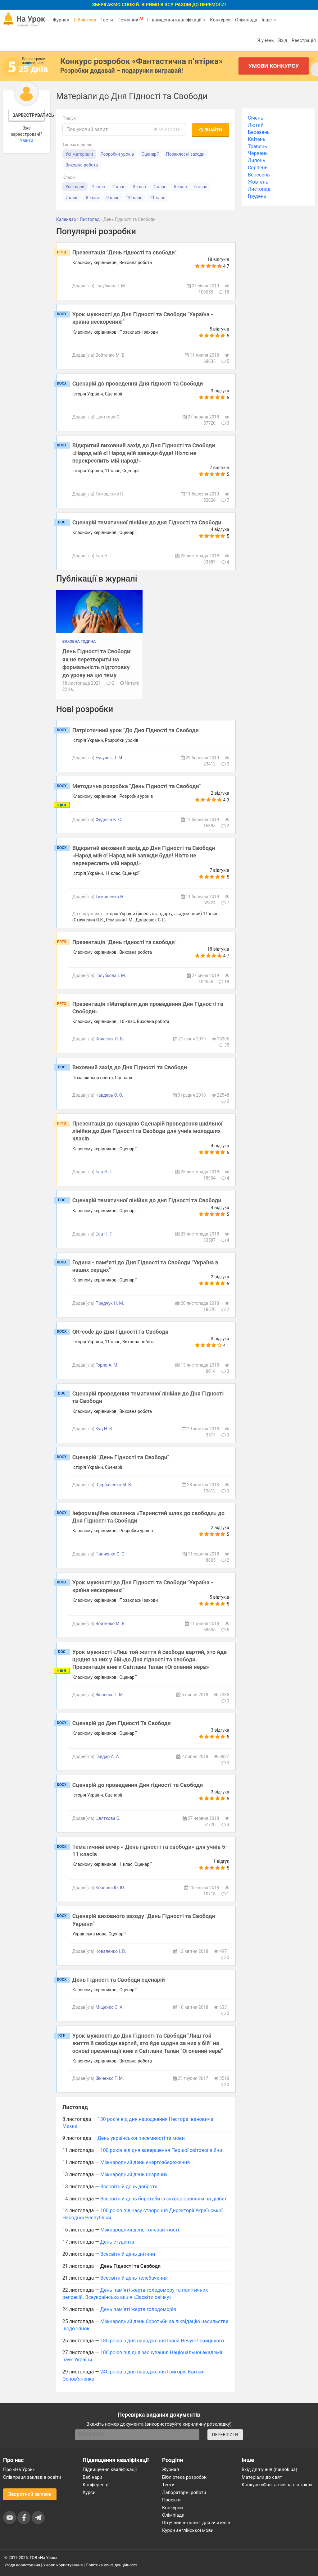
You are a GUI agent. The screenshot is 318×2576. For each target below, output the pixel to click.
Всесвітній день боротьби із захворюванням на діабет (163, 2199)
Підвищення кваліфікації (176, 20)
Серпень (258, 168)
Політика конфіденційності (111, 2565)
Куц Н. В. (104, 1428)
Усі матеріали (79, 154)
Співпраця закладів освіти (32, 2477)
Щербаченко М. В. (113, 1484)
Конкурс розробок (141, 61)
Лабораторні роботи (184, 2492)
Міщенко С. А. (109, 2007)
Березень (259, 132)
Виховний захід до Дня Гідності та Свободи (129, 1067)
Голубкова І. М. (110, 975)
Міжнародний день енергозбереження (145, 2162)
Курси (89, 2492)
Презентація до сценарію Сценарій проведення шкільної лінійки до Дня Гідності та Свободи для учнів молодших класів (147, 1131)
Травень (257, 146)
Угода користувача (22, 2565)
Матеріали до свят (262, 2477)
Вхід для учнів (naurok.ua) (269, 2469)
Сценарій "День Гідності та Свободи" (120, 1457)
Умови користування (63, 2565)
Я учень (265, 40)
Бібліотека (85, 20)
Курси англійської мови (188, 2530)
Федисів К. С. (108, 819)
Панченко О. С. (110, 1553)
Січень (255, 118)
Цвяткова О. (107, 1818)
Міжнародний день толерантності (139, 2230)
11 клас (157, 197)
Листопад (259, 189)
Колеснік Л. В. (109, 1038)
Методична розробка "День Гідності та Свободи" (136, 786)
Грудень (257, 196)
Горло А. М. (106, 1365)
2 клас (118, 186)
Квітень (257, 139)
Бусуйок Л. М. (109, 757)
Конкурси (220, 20)
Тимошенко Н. (109, 896)
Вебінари (92, 2477)
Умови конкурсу (273, 65)
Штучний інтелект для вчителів (196, 2522)
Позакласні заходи (185, 154)
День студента (117, 2242)
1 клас (98, 186)
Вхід (283, 40)
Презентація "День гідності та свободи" (124, 252)
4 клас (159, 186)
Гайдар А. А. (107, 1756)
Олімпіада (246, 20)
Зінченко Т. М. (109, 1694)
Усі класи (75, 186)
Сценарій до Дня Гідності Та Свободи (121, 1723)
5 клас (180, 186)
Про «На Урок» (19, 2469)
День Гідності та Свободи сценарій (118, 1979)
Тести (107, 20)
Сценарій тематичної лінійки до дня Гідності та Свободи (146, 522)
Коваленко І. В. (110, 1951)
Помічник (130, 19)
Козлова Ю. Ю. (110, 1887)
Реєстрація (304, 40)
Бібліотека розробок (184, 2477)
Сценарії (150, 154)
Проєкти (171, 2500)
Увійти (26, 140)
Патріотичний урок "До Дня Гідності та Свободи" (136, 730)
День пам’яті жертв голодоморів (138, 2309)
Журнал (60, 20)
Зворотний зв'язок (30, 2494)
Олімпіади (173, 2515)
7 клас (72, 197)
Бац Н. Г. (103, 1171)
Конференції (96, 2484)
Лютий (256, 125)
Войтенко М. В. (110, 1623)
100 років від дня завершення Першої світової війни (161, 2150)
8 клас (92, 197)
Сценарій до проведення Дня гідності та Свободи (137, 383)
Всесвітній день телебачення (134, 2278)
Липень (256, 160)
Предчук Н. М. (109, 1303)
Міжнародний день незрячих (133, 2174)
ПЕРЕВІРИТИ (225, 2434)
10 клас (134, 197)
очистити (167, 129)
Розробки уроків (117, 154)
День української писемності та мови (141, 2138)
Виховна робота (82, 164)
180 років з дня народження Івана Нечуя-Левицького (162, 2341)
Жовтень (258, 182)
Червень (258, 153)
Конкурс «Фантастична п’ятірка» (277, 2484)
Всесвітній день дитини (127, 2254)
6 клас (200, 186)
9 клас (113, 197)
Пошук (69, 118)
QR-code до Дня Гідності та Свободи (120, 1331)
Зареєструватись (29, 115)
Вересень (259, 175)
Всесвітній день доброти (129, 2187)
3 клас (139, 186)
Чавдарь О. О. (109, 1095)
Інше (268, 20)
